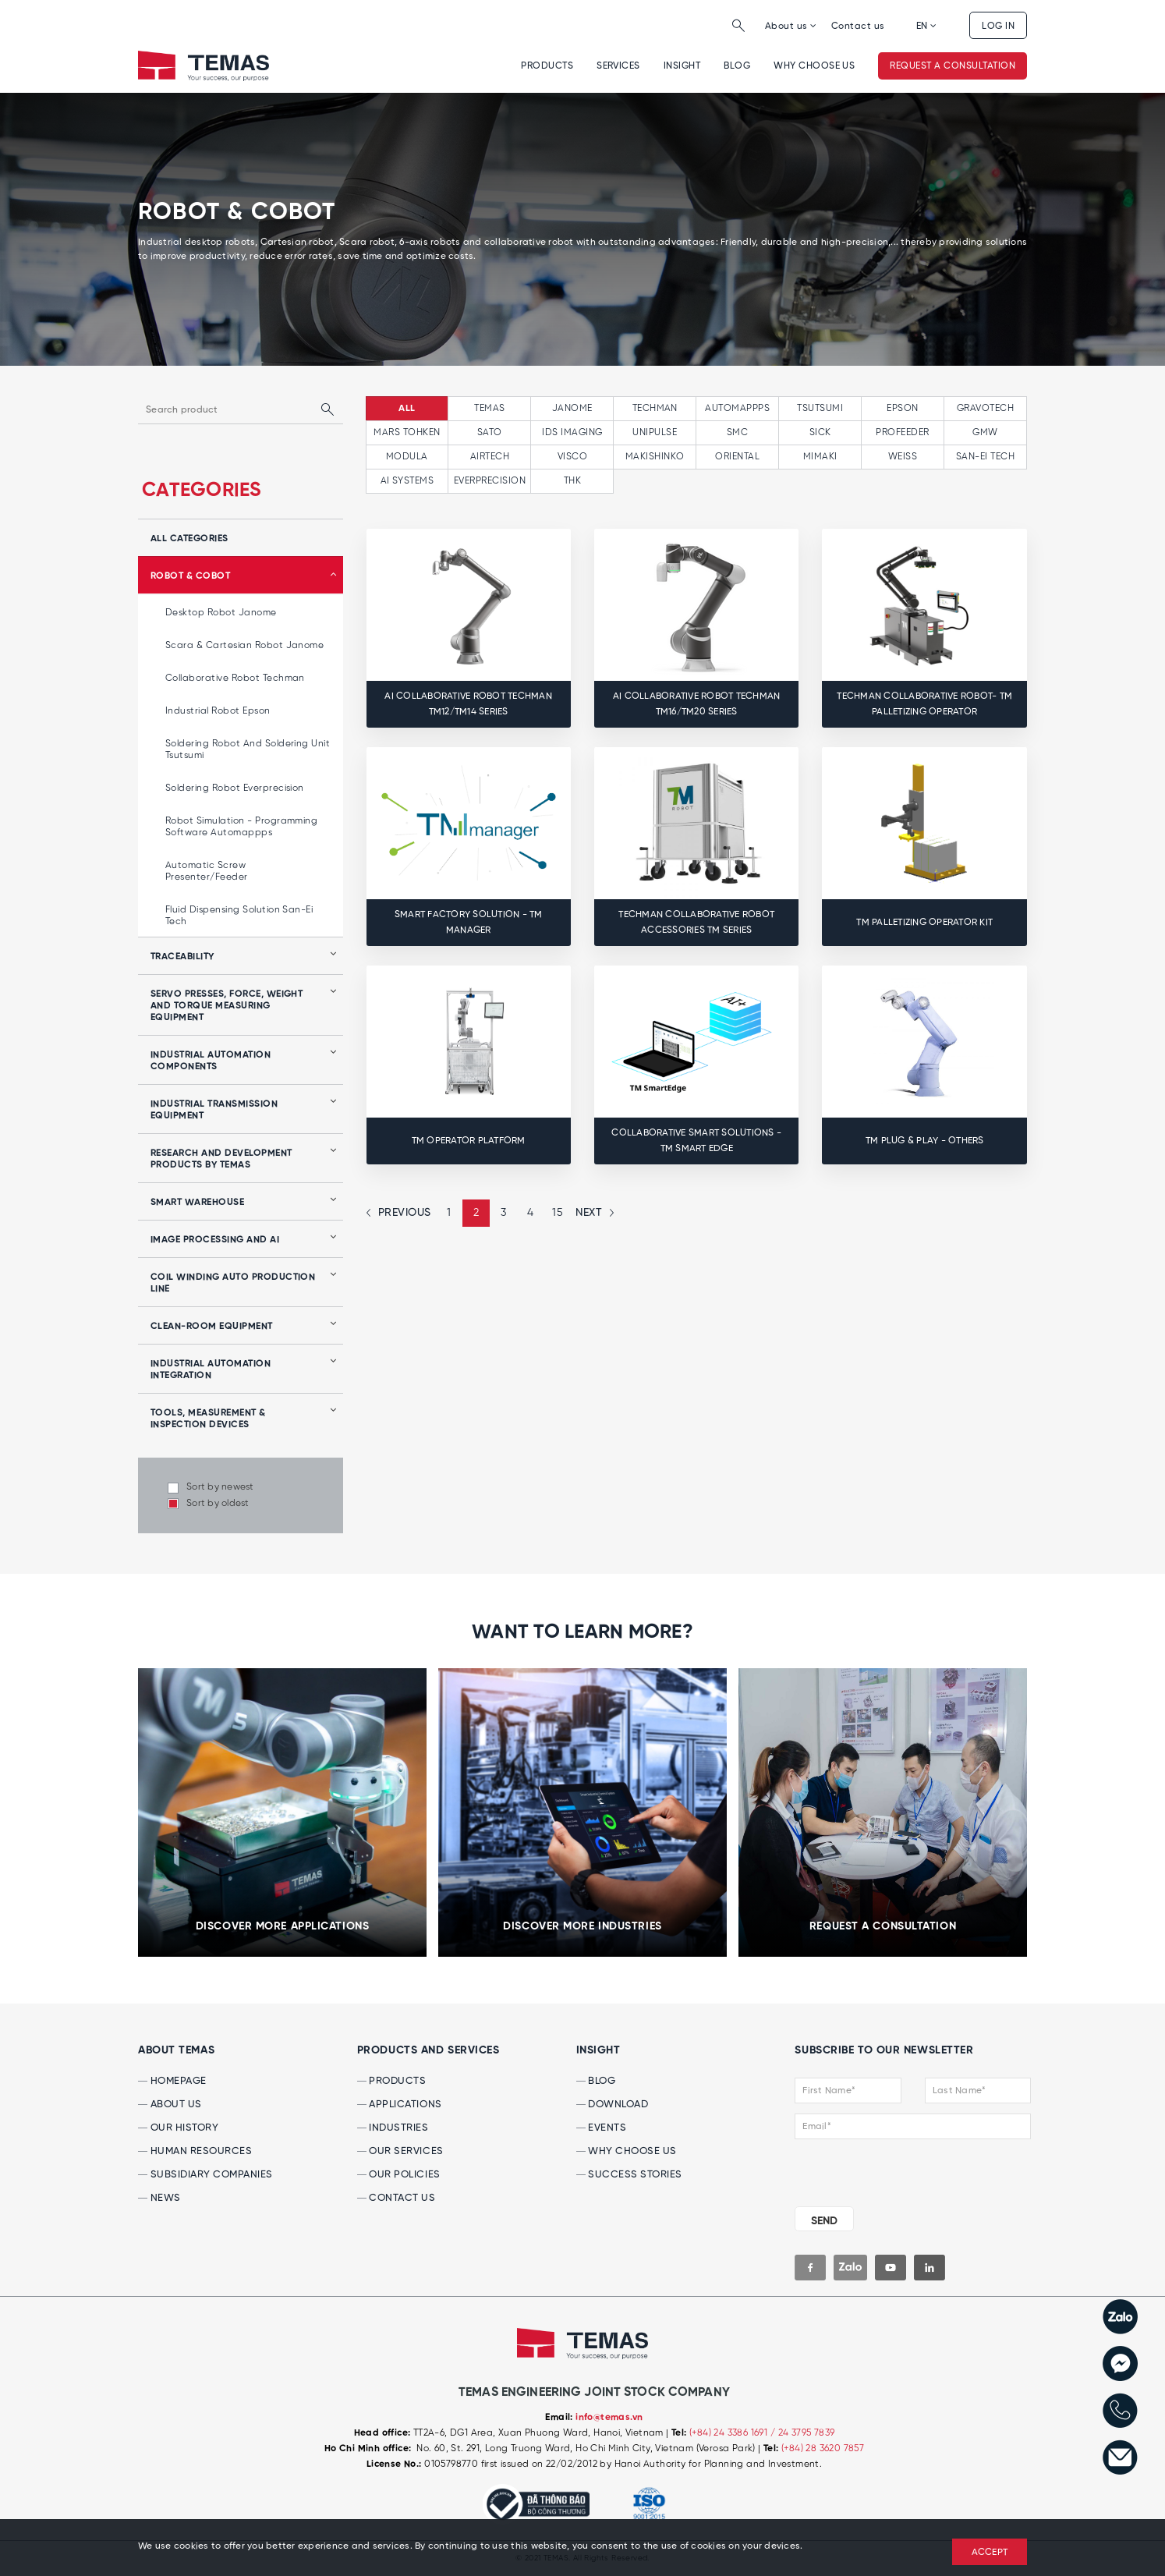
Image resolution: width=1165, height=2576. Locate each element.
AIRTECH (489, 457)
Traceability (182, 957)
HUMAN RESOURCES (195, 2151)
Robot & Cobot (190, 576)
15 (557, 1213)
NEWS (159, 2198)
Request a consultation (952, 66)
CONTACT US (396, 2198)
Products (547, 66)
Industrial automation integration (210, 1369)
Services (618, 66)
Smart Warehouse (197, 1202)
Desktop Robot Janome (221, 613)
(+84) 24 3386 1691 (729, 2433)
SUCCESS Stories (629, 2175)
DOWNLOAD (612, 2104)
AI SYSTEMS (407, 481)
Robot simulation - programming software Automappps (241, 827)
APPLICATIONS (399, 2104)
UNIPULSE (654, 432)
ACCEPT (990, 2552)
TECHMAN (655, 408)
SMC (737, 432)
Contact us (858, 26)
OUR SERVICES (400, 2151)
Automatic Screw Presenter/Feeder (206, 871)
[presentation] (889, 2169)
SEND (824, 2221)
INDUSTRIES (393, 2128)
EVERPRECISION (490, 481)
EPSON (902, 408)
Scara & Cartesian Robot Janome (244, 645)
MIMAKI (820, 457)
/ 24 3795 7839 (802, 2433)
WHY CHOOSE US (814, 66)
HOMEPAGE (172, 2081)
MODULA (407, 457)
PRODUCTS (392, 2081)
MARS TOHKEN (407, 432)
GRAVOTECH (985, 408)
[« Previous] (400, 1213)
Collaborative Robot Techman (235, 678)
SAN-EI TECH (985, 457)
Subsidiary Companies (205, 2175)
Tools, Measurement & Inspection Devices (208, 1419)
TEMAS (489, 408)
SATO (489, 432)
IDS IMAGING (572, 432)
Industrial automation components (210, 1061)
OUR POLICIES (399, 2175)
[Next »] (593, 1213)
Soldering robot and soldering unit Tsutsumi (247, 749)
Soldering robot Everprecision (234, 788)
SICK (820, 432)
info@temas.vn (609, 2417)
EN (926, 26)
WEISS (902, 457)
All (406, 408)
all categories (189, 539)
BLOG (596, 2081)
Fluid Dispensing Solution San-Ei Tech (239, 916)
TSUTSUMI (820, 408)
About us (791, 26)
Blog (737, 66)
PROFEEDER (902, 432)
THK (572, 481)
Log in (998, 26)
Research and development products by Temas (221, 1159)
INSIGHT (682, 66)
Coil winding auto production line (232, 1283)
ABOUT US (170, 2104)
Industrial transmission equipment (214, 1110)
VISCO (572, 457)
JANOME (572, 408)
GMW (984, 432)
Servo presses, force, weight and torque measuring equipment (226, 1006)
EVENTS (601, 2128)
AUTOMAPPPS (737, 408)
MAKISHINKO (655, 457)
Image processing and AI (214, 1240)
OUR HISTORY (178, 2128)
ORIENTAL (737, 457)
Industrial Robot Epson (218, 711)
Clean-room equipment (211, 1326)
